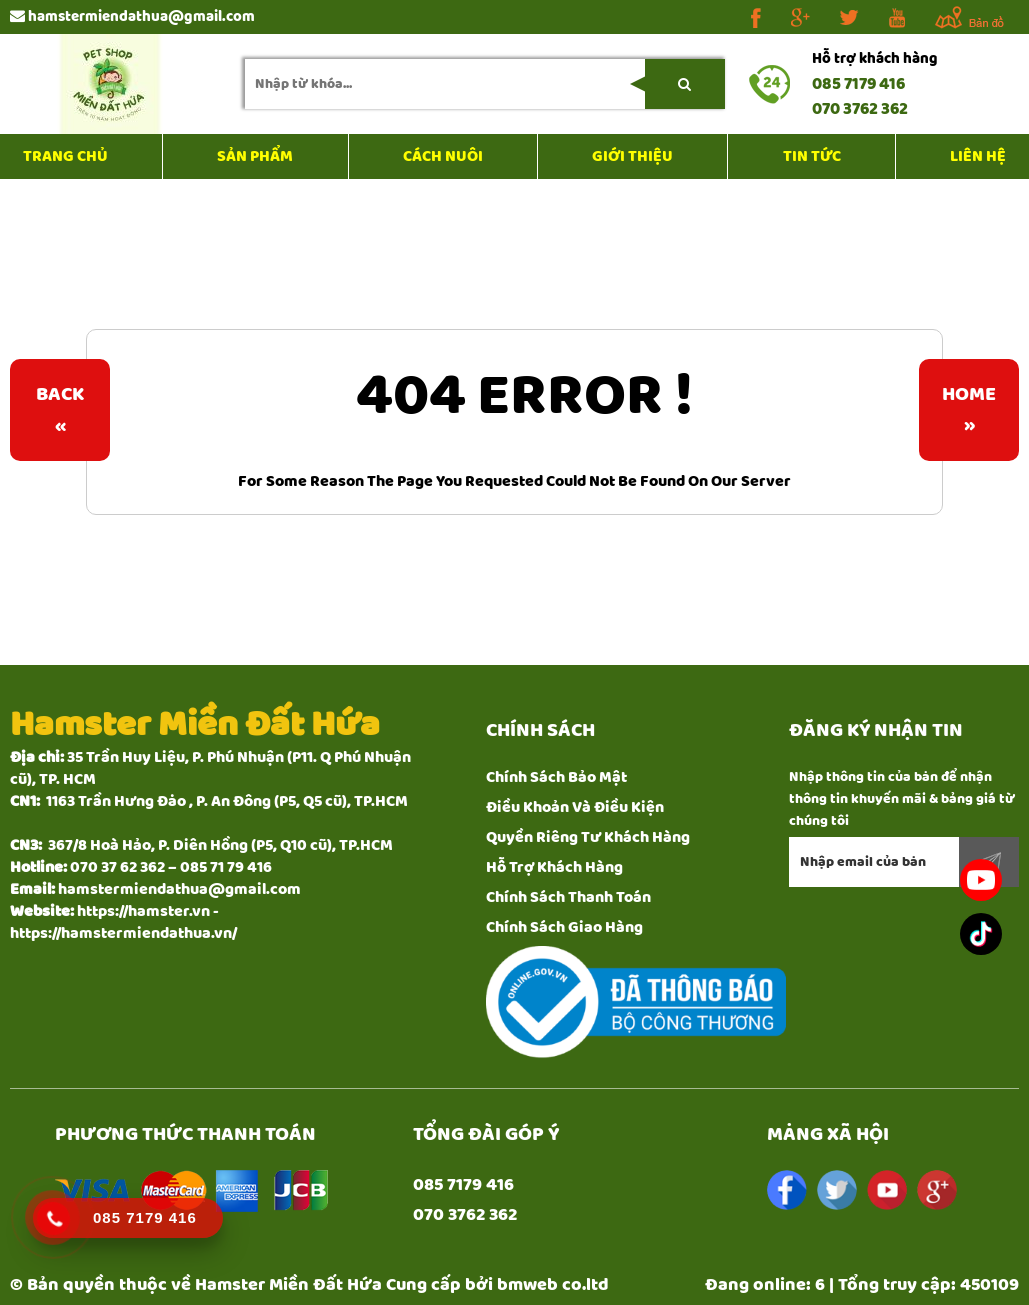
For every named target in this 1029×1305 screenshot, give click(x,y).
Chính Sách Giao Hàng (564, 927)
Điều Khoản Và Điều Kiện (575, 807)
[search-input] (485, 84)
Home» (969, 410)
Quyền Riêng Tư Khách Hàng (588, 837)
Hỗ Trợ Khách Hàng (554, 867)
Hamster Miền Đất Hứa (288, 1285)
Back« (60, 410)
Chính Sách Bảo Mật (556, 777)
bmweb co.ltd (553, 1285)
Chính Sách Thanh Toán (568, 897)
